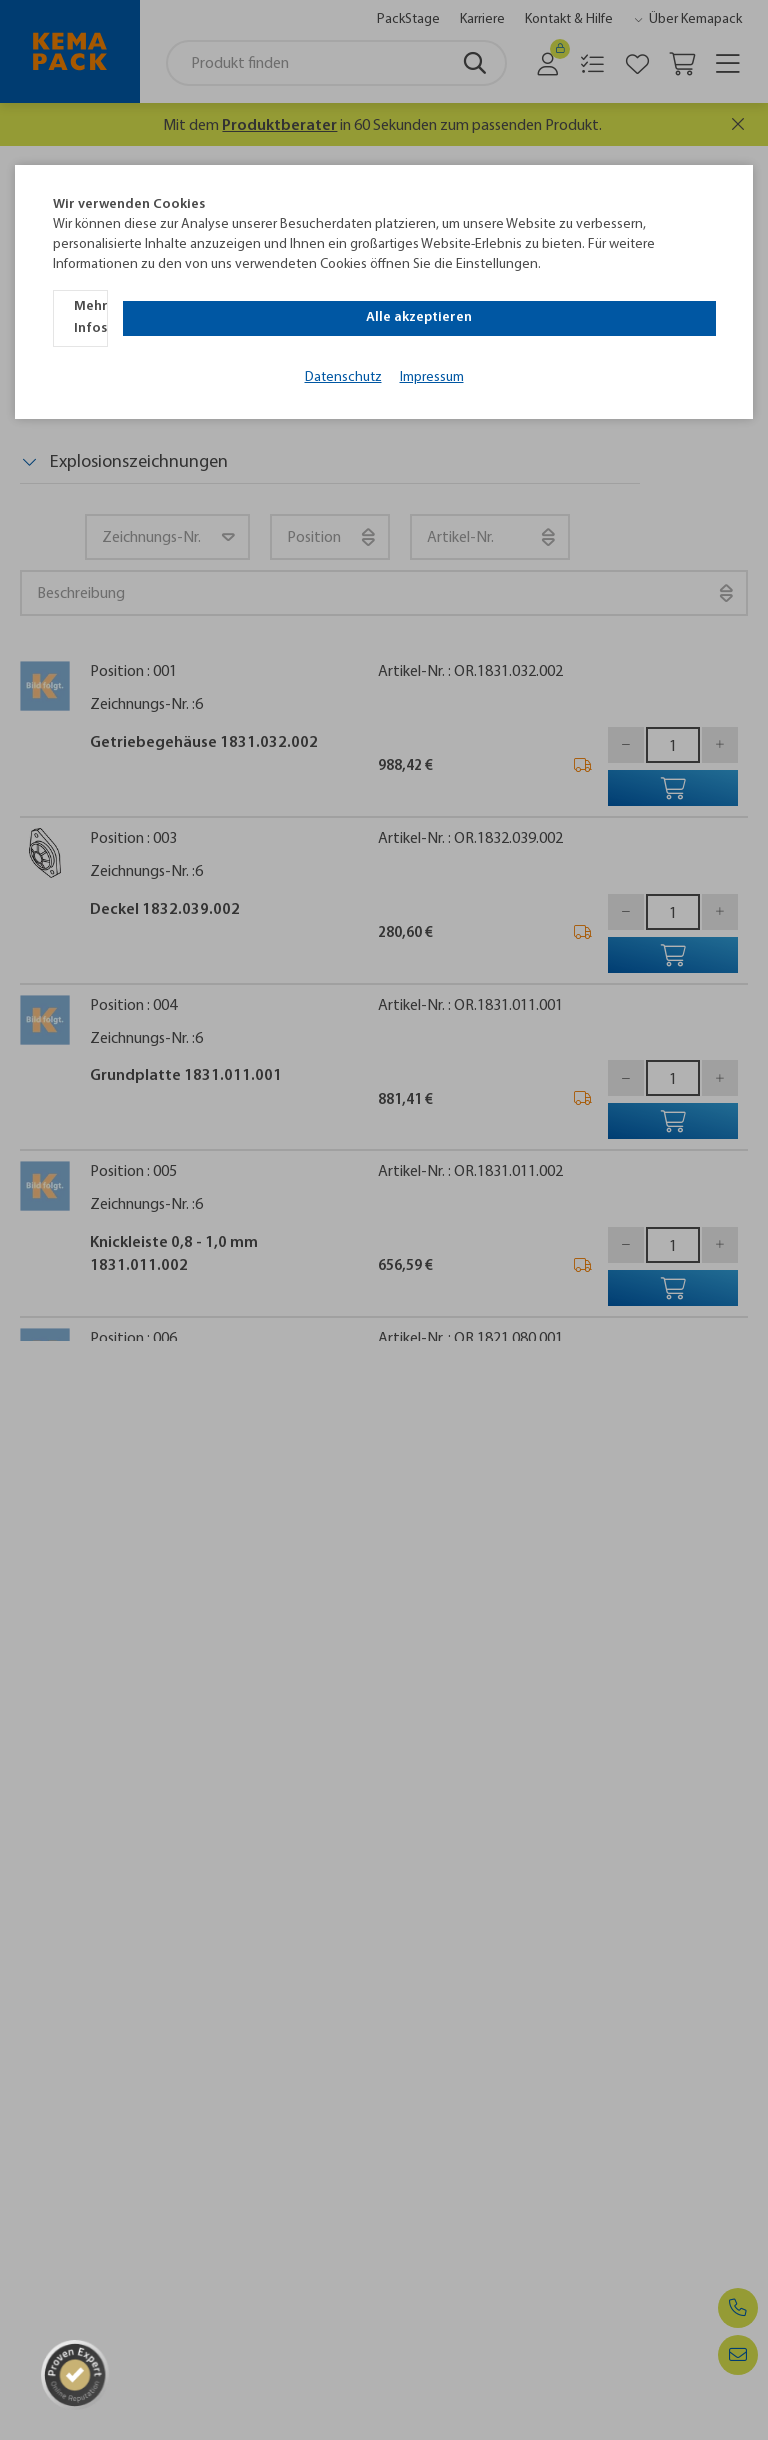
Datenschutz (343, 348)
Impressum (432, 348)
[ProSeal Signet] (56, 2374)
